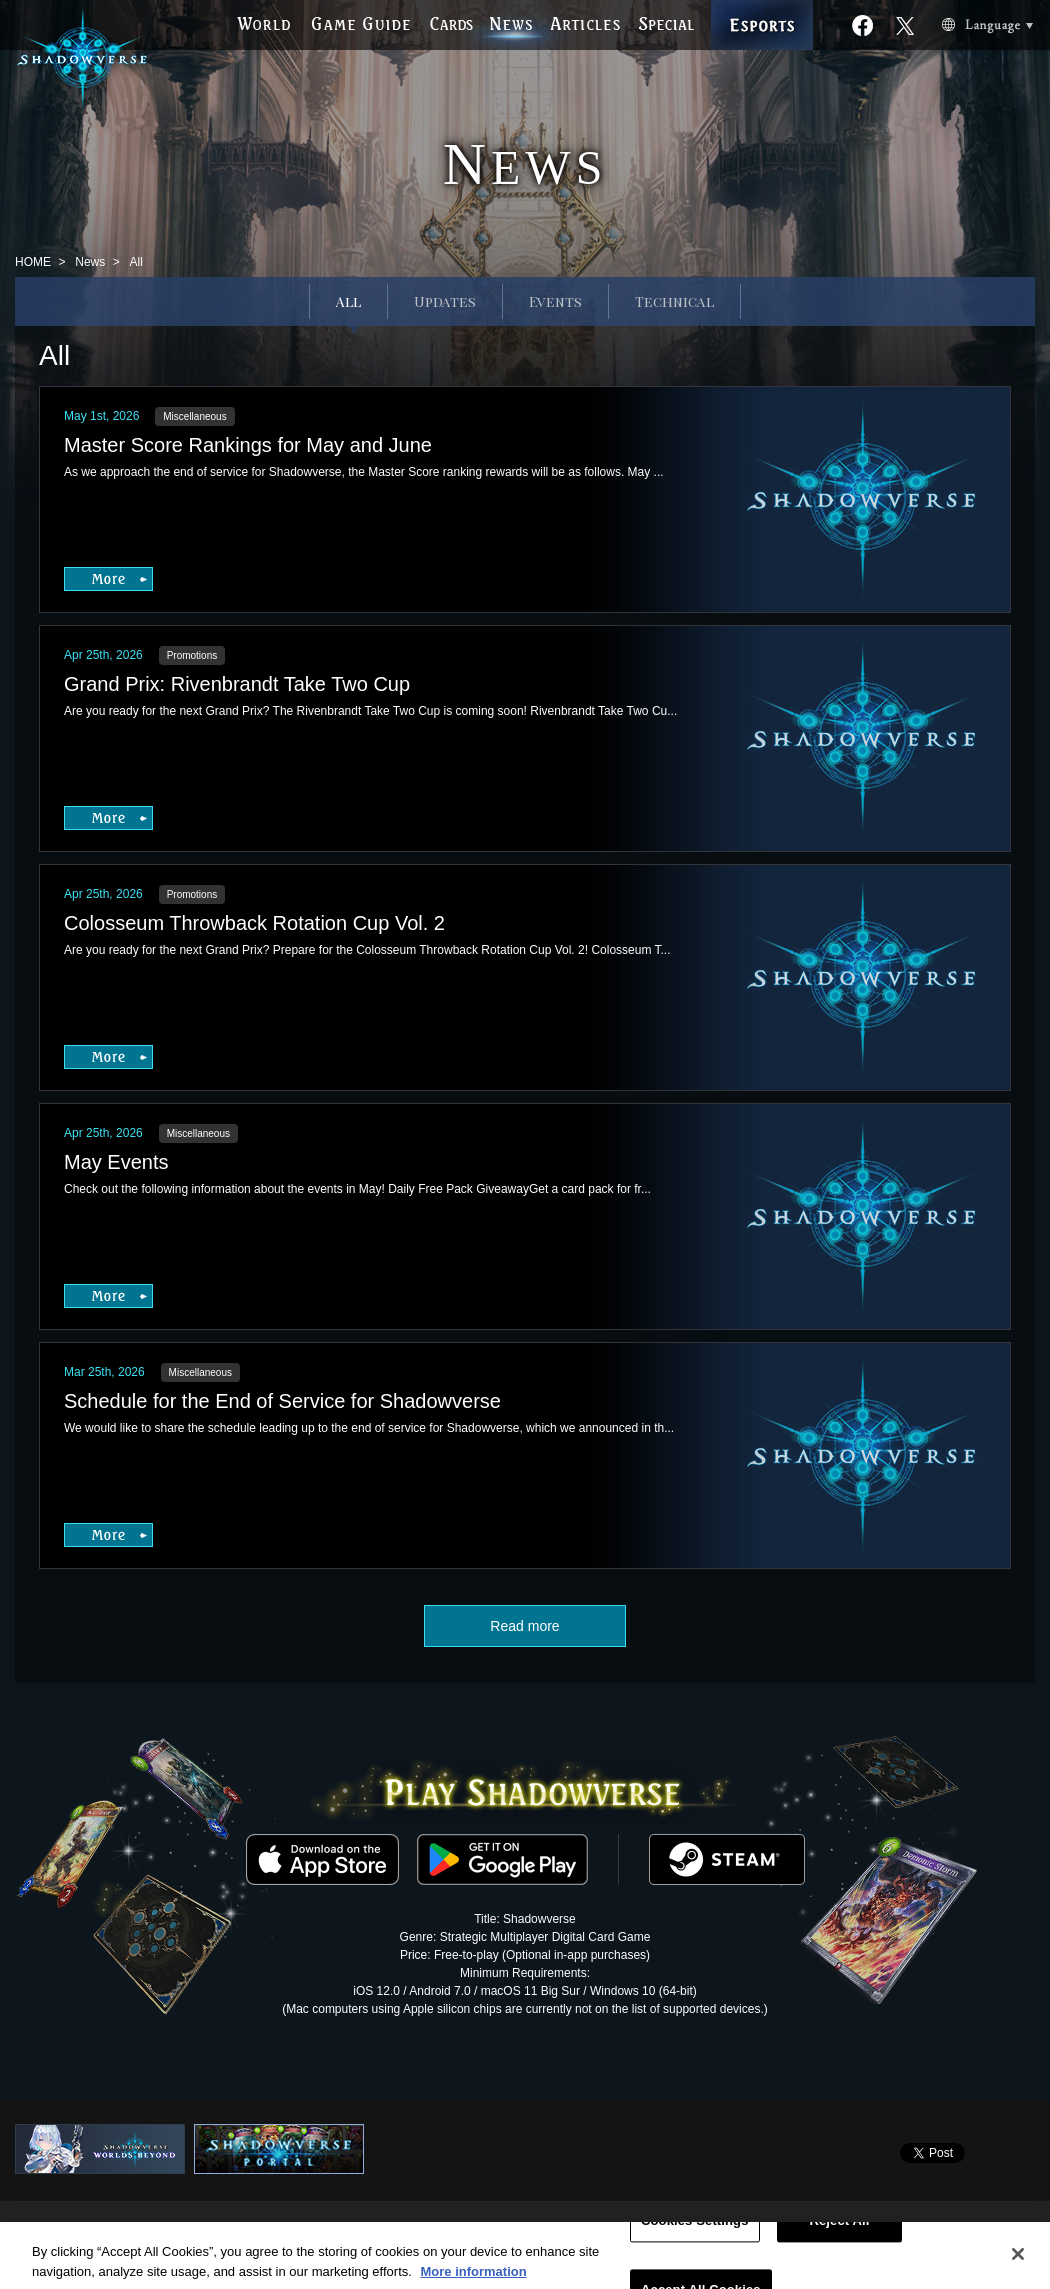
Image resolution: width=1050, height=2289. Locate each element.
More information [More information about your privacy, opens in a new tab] (473, 2279)
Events (555, 301)
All (348, 301)
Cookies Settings (695, 2229)
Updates (445, 301)
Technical (674, 301)
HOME (33, 262)
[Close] (1018, 2263)
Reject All (839, 2229)
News (90, 262)
